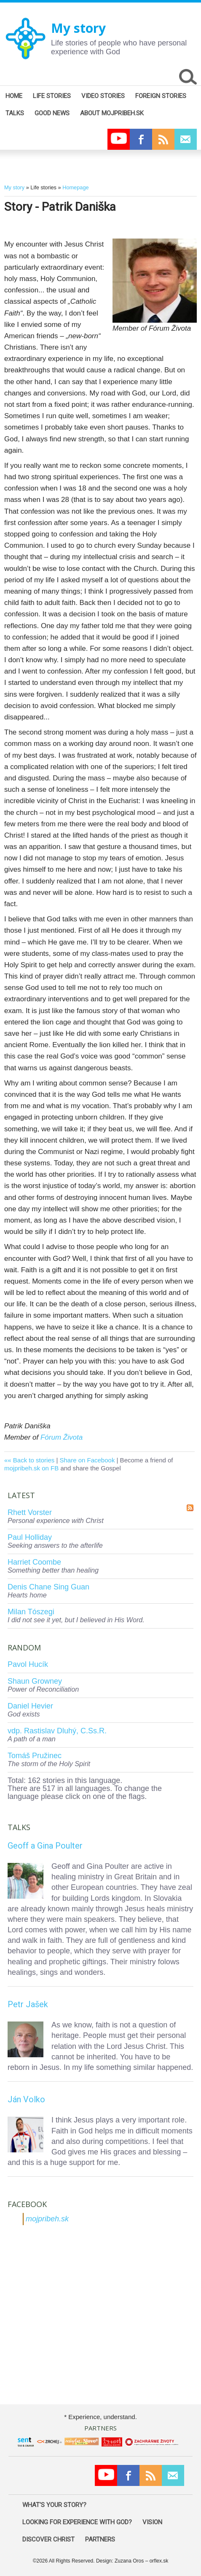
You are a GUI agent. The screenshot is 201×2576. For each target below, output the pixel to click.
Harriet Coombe (34, 1562)
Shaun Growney (35, 1681)
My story (78, 28)
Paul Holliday (30, 1537)
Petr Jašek (28, 2004)
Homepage (75, 187)
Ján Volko (26, 2099)
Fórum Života (61, 1437)
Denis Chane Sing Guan (48, 1587)
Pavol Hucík (28, 1664)
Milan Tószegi (31, 1612)
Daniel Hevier (30, 1706)
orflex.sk (159, 2561)
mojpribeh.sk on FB (31, 1468)
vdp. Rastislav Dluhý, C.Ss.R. (57, 1731)
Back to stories (33, 1460)
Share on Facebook (87, 1460)
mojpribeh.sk (47, 2219)
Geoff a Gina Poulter (45, 1846)
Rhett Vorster (30, 1512)
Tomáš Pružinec (35, 1755)
